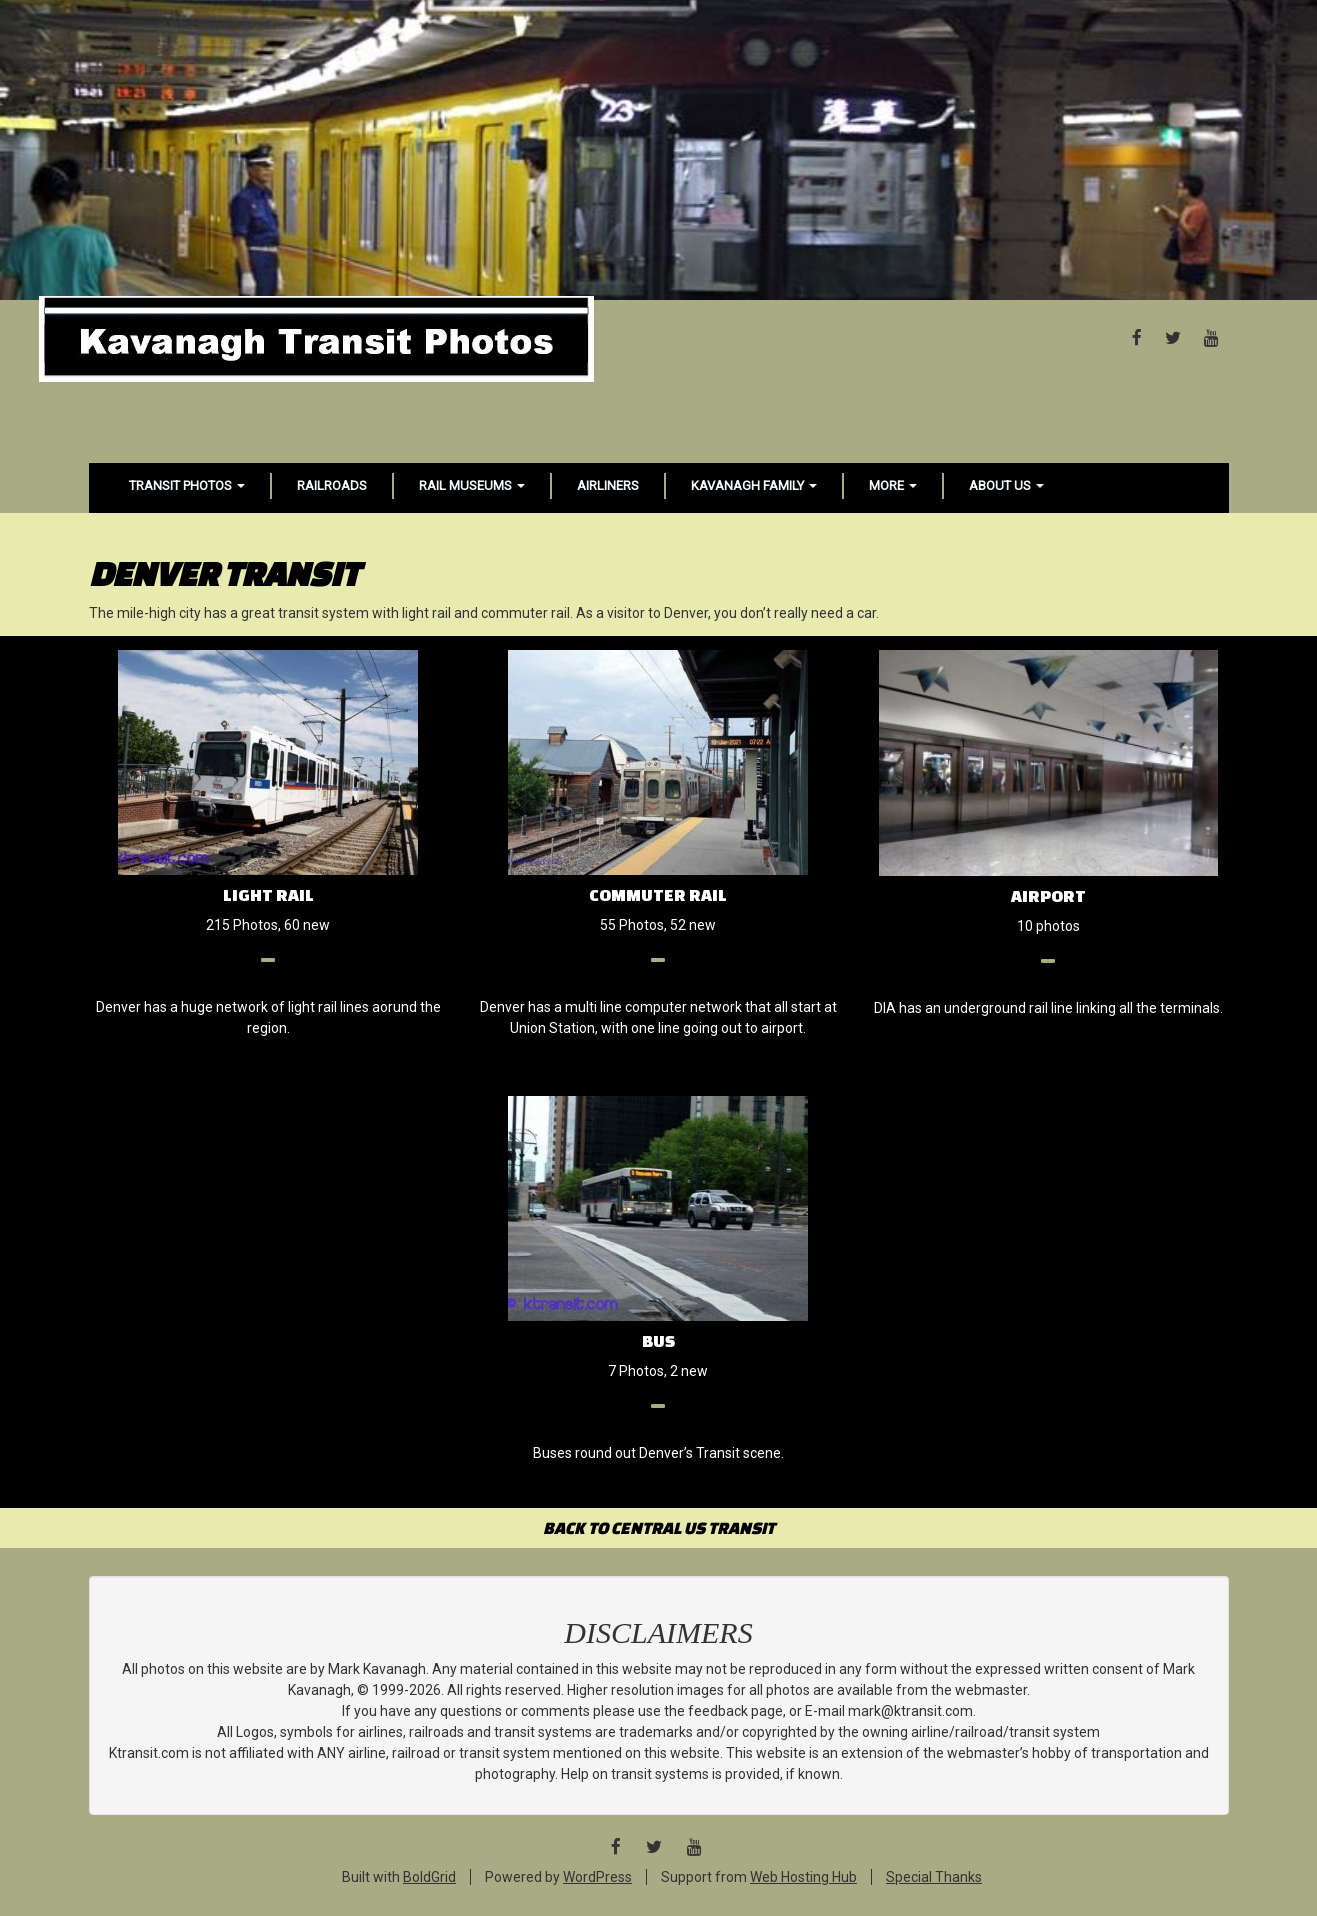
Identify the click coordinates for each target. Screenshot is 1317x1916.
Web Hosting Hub (803, 1877)
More (893, 485)
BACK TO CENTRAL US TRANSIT (659, 1527)
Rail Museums (472, 485)
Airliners (608, 485)
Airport (1048, 895)
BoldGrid (429, 1877)
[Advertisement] (659, 150)
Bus (658, 1340)
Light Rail (268, 894)
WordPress (597, 1877)
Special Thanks (934, 1877)
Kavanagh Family (754, 485)
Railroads (332, 485)
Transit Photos (187, 485)
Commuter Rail (658, 894)
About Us (1006, 485)
